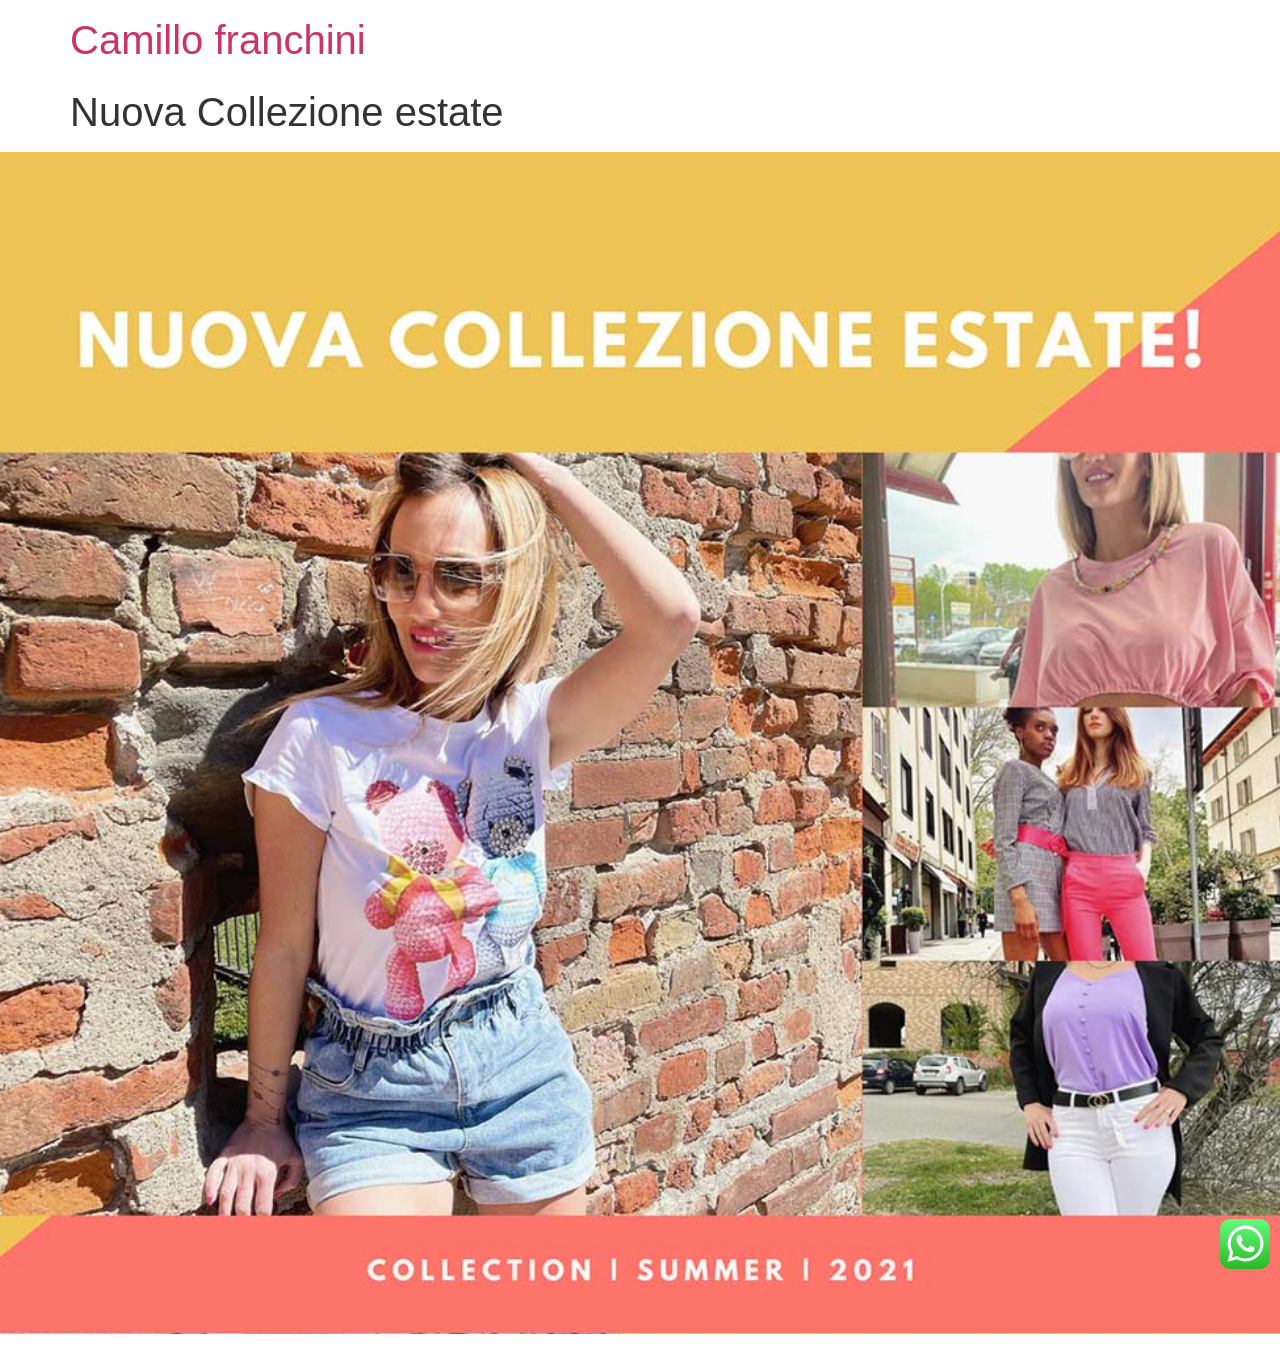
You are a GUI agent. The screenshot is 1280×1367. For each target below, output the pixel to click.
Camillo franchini (218, 40)
